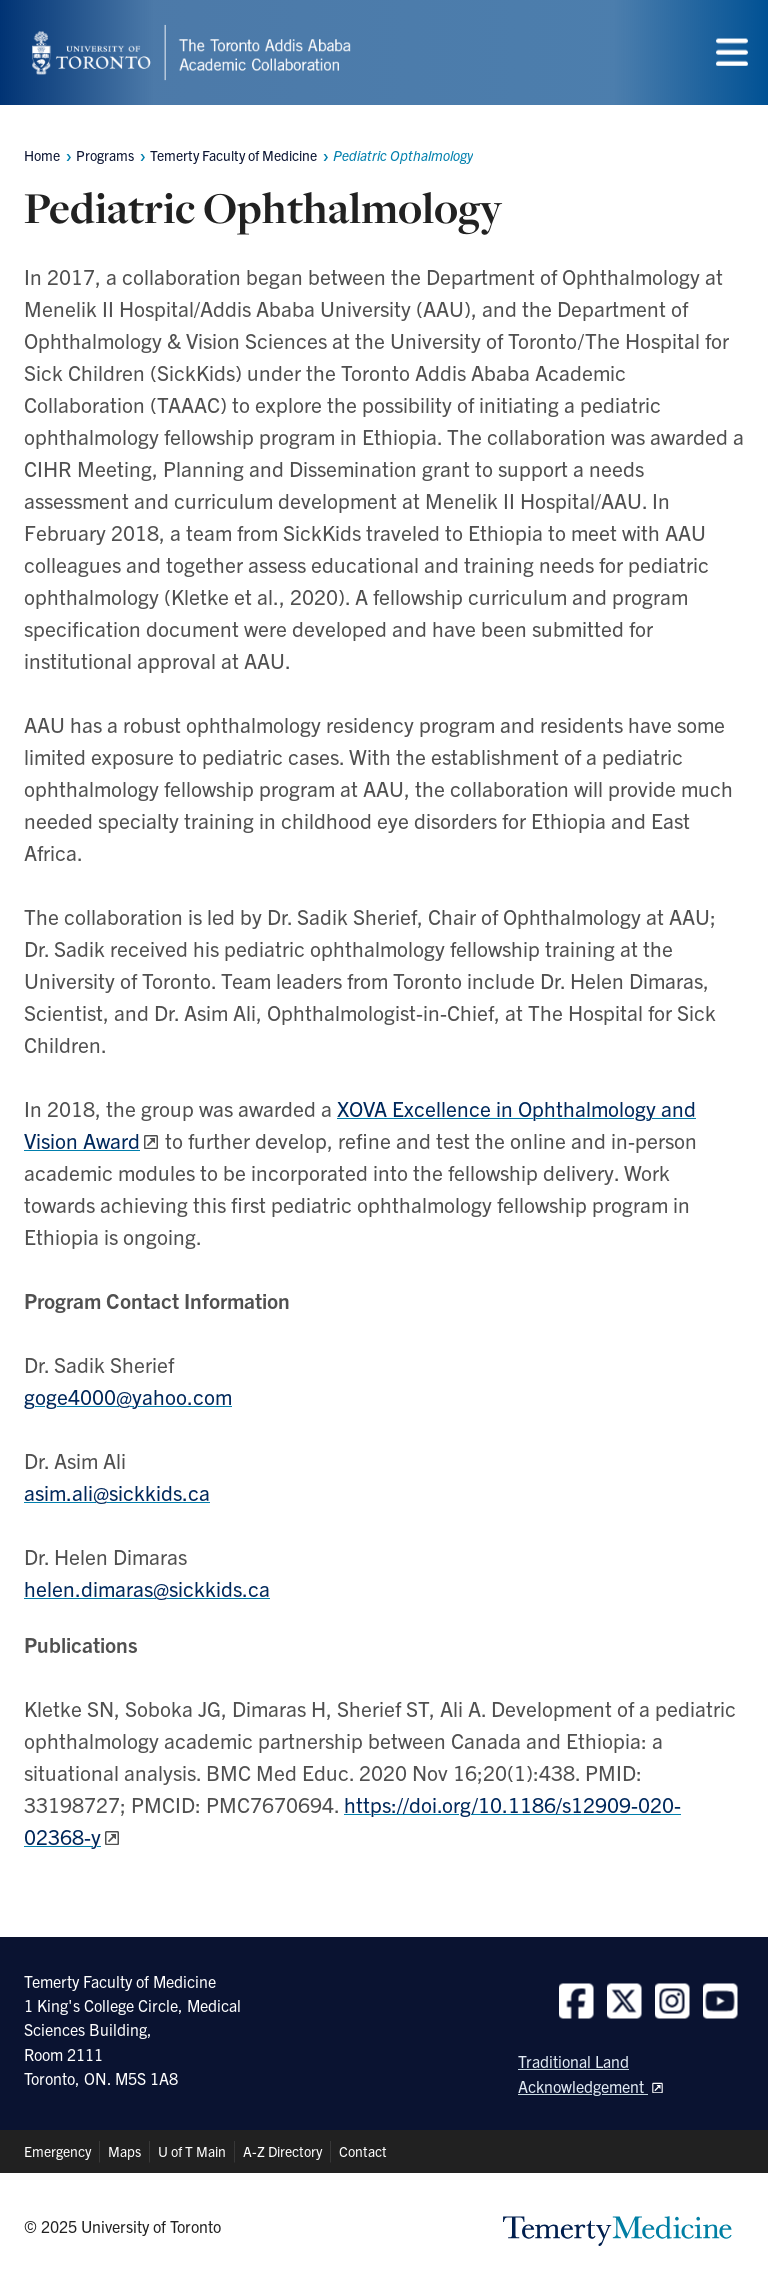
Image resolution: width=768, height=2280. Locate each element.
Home (42, 155)
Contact (363, 2151)
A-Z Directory (282, 2151)
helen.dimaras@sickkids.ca (147, 1588)
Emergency (57, 2151)
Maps (124, 2151)
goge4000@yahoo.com (128, 1396)
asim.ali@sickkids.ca (117, 1492)
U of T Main (192, 2151)
